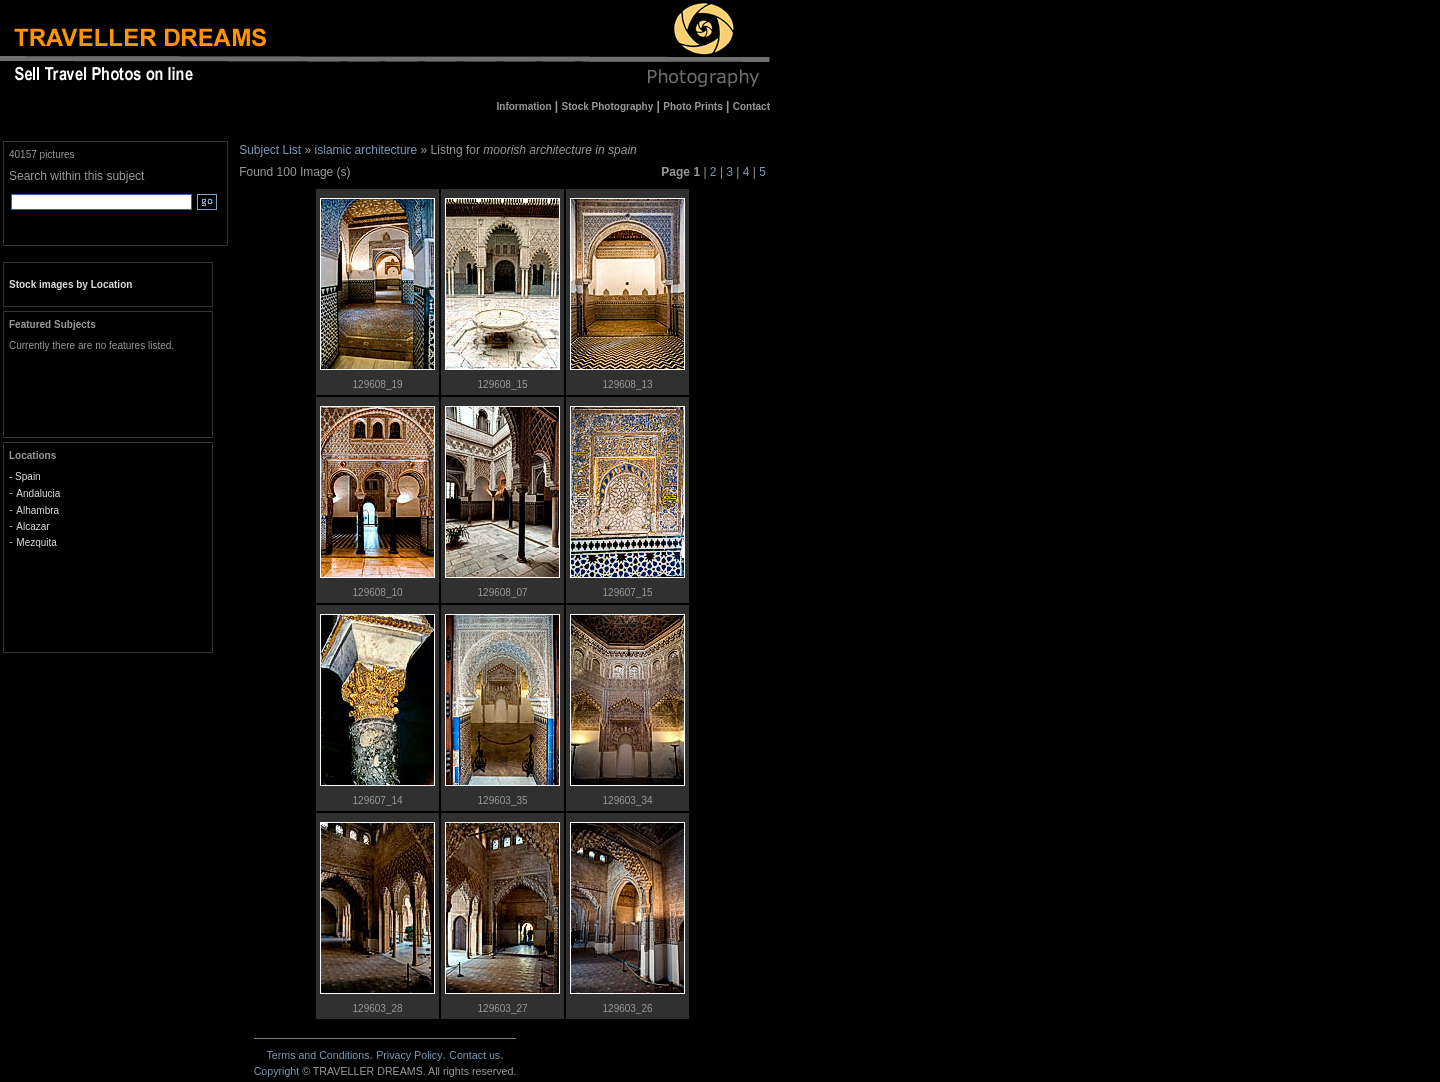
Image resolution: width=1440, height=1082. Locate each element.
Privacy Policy (409, 1055)
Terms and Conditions (317, 1055)
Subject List (270, 150)
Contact (474, 1055)
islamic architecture (366, 150)
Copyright (277, 1071)
